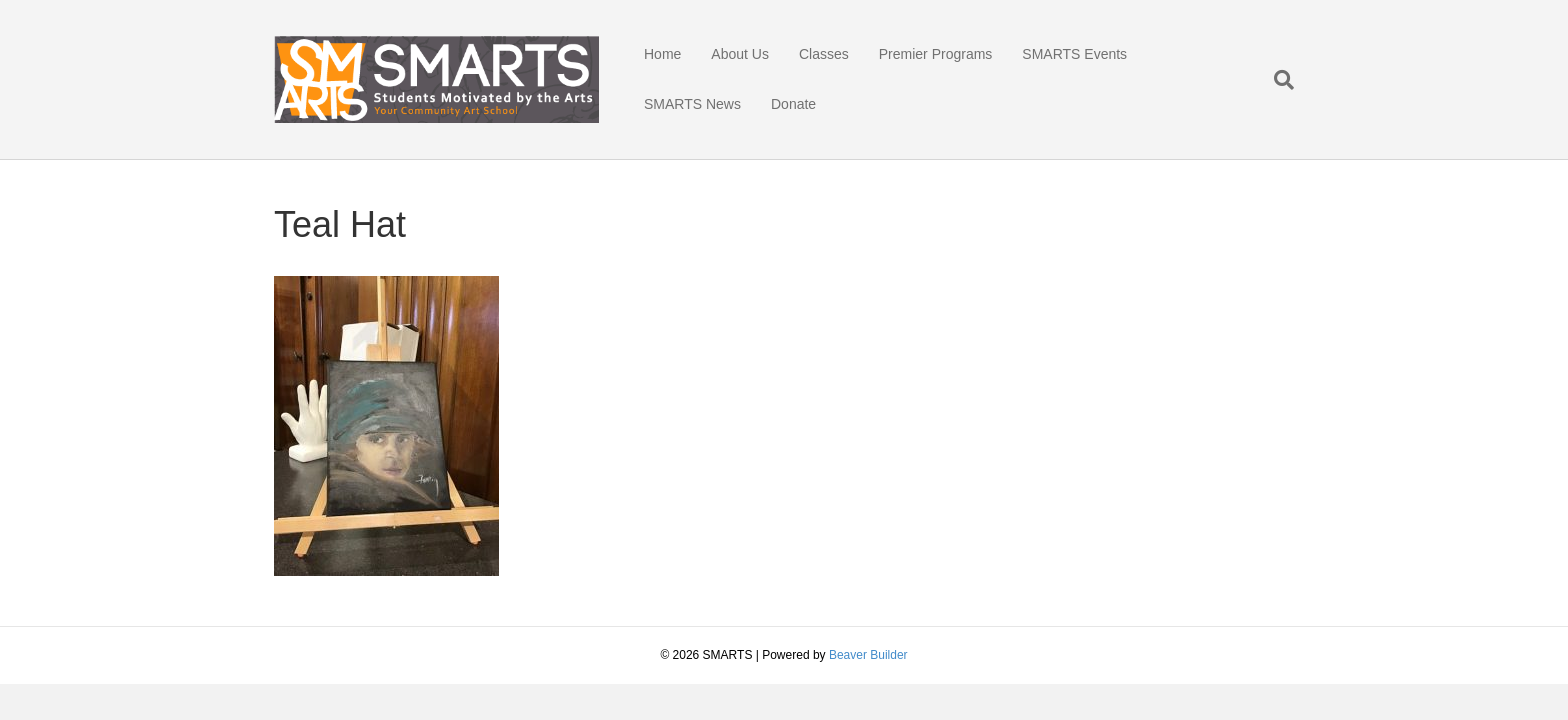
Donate (793, 104)
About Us (740, 54)
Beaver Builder (868, 655)
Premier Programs (936, 54)
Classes (824, 54)
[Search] (1276, 80)
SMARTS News (692, 104)
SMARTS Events (1074, 54)
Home (662, 54)
